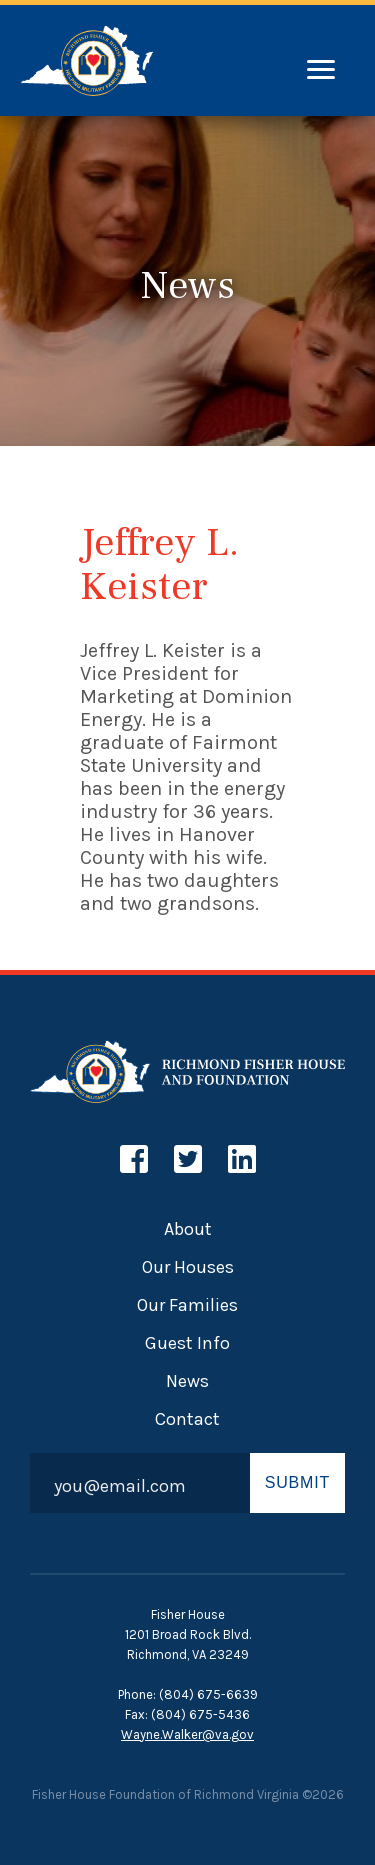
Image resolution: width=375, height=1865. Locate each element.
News (187, 1381)
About (188, 1229)
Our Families (187, 1305)
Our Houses (188, 1267)
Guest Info (187, 1343)
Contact (187, 1419)
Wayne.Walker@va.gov (187, 1734)
